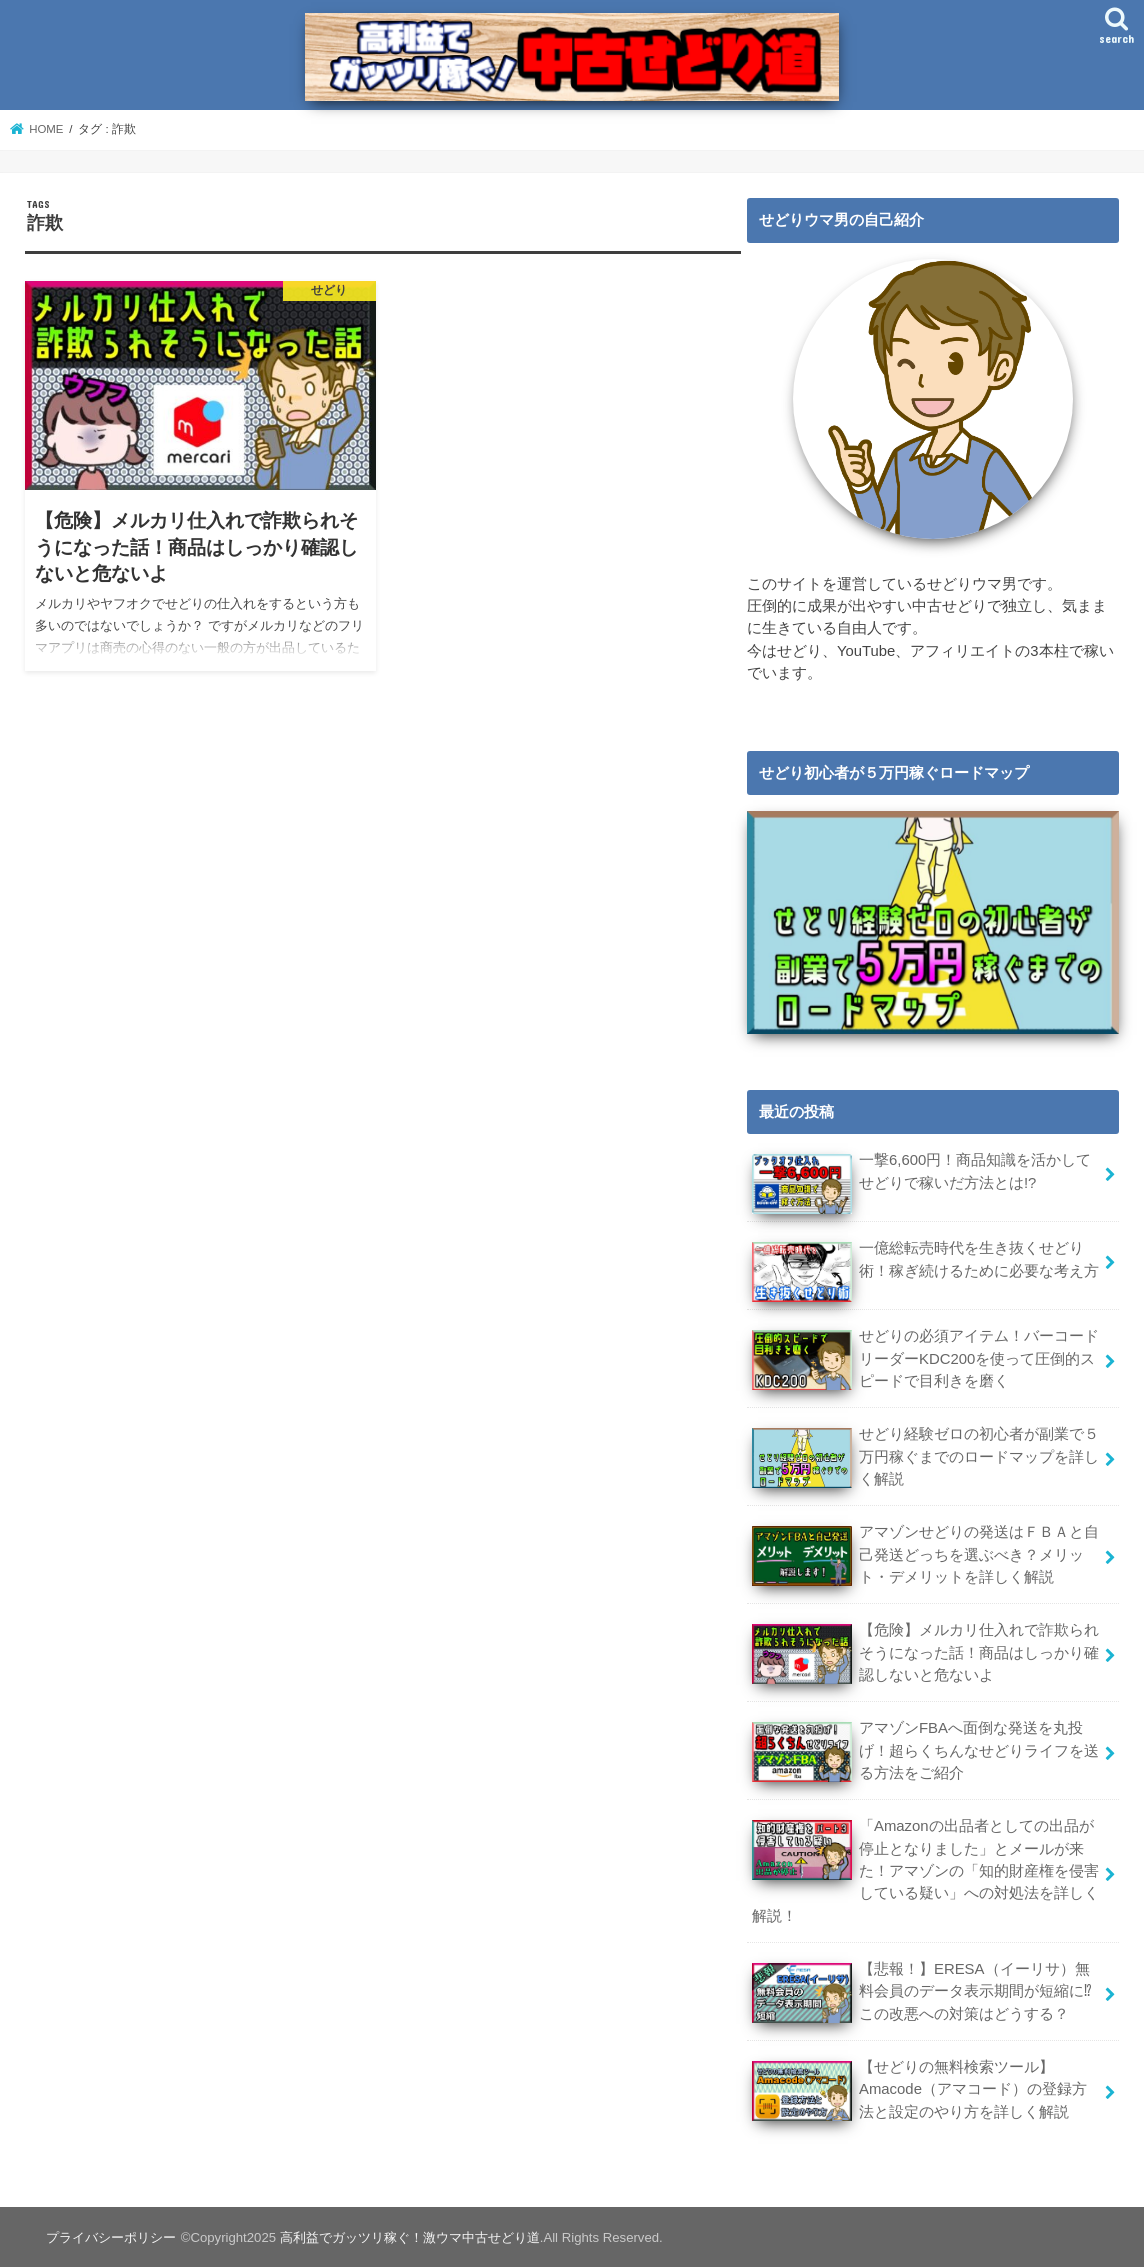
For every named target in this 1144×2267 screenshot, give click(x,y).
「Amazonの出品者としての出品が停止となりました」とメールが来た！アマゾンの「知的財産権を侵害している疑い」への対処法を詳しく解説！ (924, 1869)
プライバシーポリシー (111, 2235)
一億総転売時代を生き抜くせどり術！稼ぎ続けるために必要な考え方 (924, 1269)
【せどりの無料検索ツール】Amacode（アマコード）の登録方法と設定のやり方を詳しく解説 (918, 2086)
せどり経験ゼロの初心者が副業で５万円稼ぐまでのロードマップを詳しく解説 (924, 1457)
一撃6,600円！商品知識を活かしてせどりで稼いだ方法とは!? (921, 1181)
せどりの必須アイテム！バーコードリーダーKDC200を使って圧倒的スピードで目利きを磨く (924, 1360)
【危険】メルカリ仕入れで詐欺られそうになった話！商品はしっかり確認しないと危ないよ (924, 1652)
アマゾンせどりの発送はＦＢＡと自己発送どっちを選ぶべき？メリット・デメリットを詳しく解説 (924, 1554)
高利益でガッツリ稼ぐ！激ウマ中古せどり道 (409, 2235)
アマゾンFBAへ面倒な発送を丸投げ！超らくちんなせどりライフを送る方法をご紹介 (924, 1749)
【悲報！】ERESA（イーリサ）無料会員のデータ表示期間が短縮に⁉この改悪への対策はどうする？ (921, 1988)
